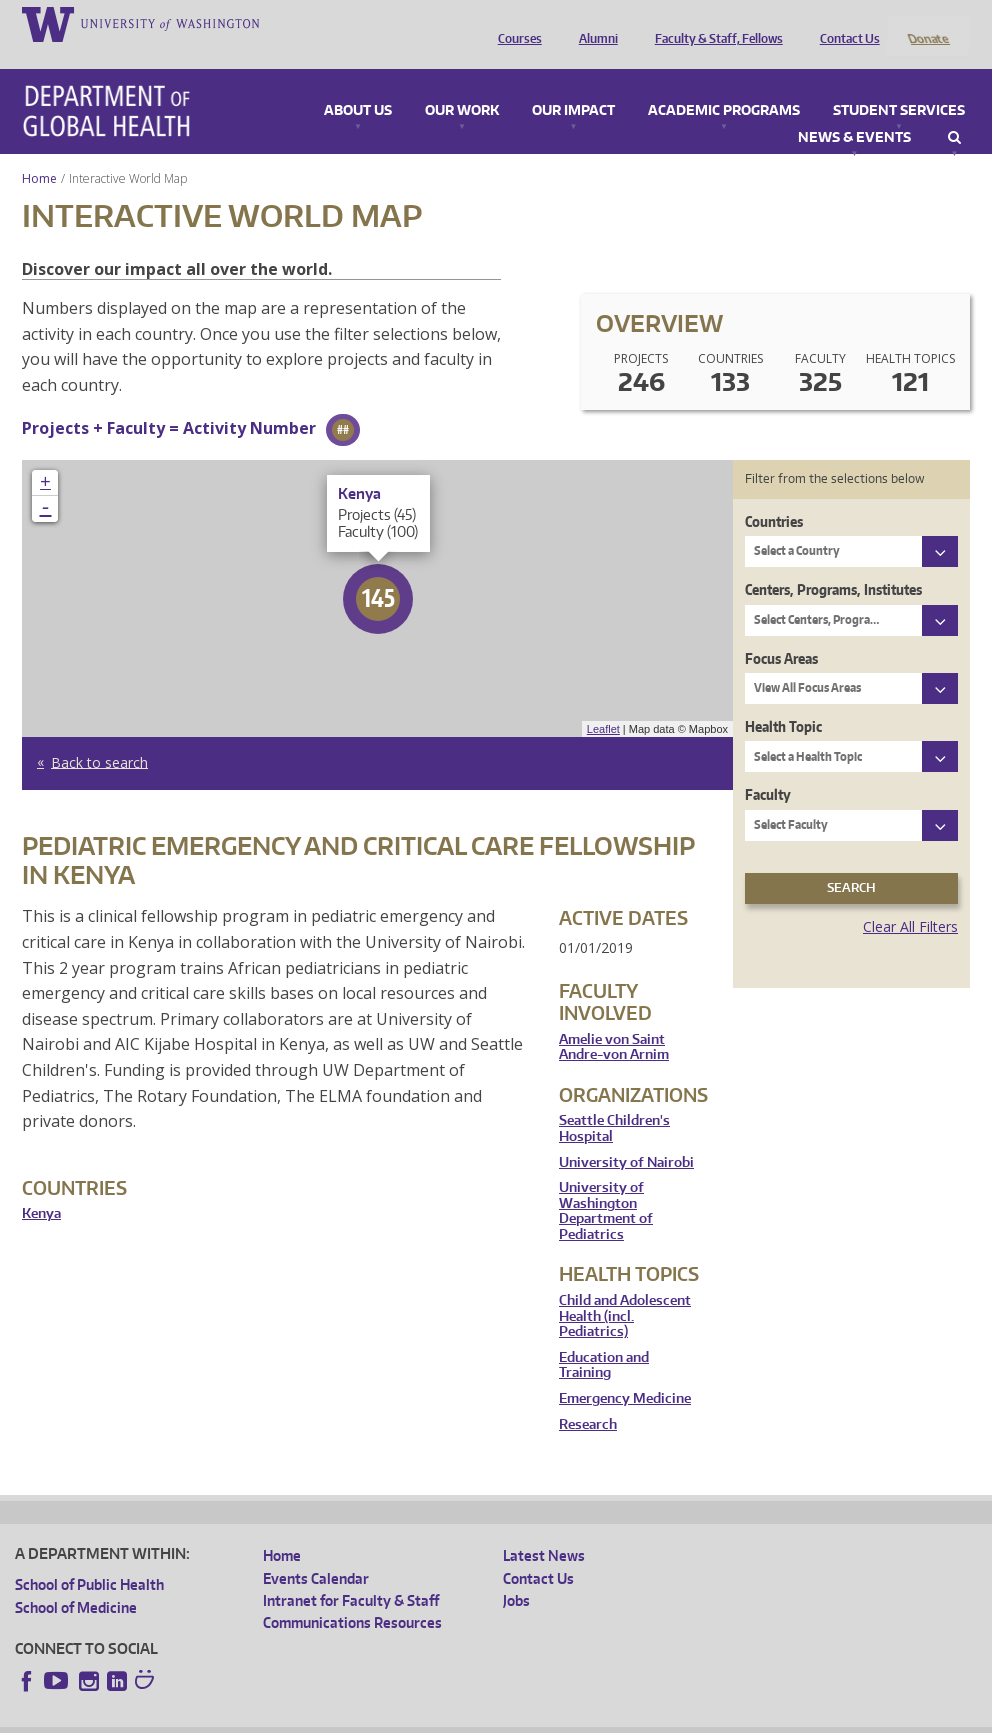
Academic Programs (724, 84)
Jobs (516, 1573)
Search (954, 111)
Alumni (593, 23)
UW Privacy (280, 1716)
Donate (927, 23)
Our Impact (573, 84)
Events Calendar (316, 1551)
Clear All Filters (910, 899)
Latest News (544, 1529)
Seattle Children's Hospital (614, 1102)
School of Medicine (76, 1580)
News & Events (854, 111)
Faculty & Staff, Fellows (714, 23)
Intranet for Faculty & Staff (351, 1573)
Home (39, 151)
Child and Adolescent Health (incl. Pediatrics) (625, 1290)
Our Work (462, 84)
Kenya (41, 1187)
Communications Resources (352, 1596)
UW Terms (361, 1716)
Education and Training (604, 1338)
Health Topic (783, 699)
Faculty (768, 768)
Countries (774, 494)
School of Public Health (89, 1558)
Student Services (899, 84)
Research (588, 1397)
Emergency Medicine (625, 1371)
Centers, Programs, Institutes (833, 563)
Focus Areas (781, 631)
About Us (358, 84)
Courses (515, 23)
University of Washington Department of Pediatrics (606, 1185)
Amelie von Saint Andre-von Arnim (614, 1020)
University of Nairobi (626, 1135)
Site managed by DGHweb (480, 1716)
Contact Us (845, 23)
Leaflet (603, 702)
